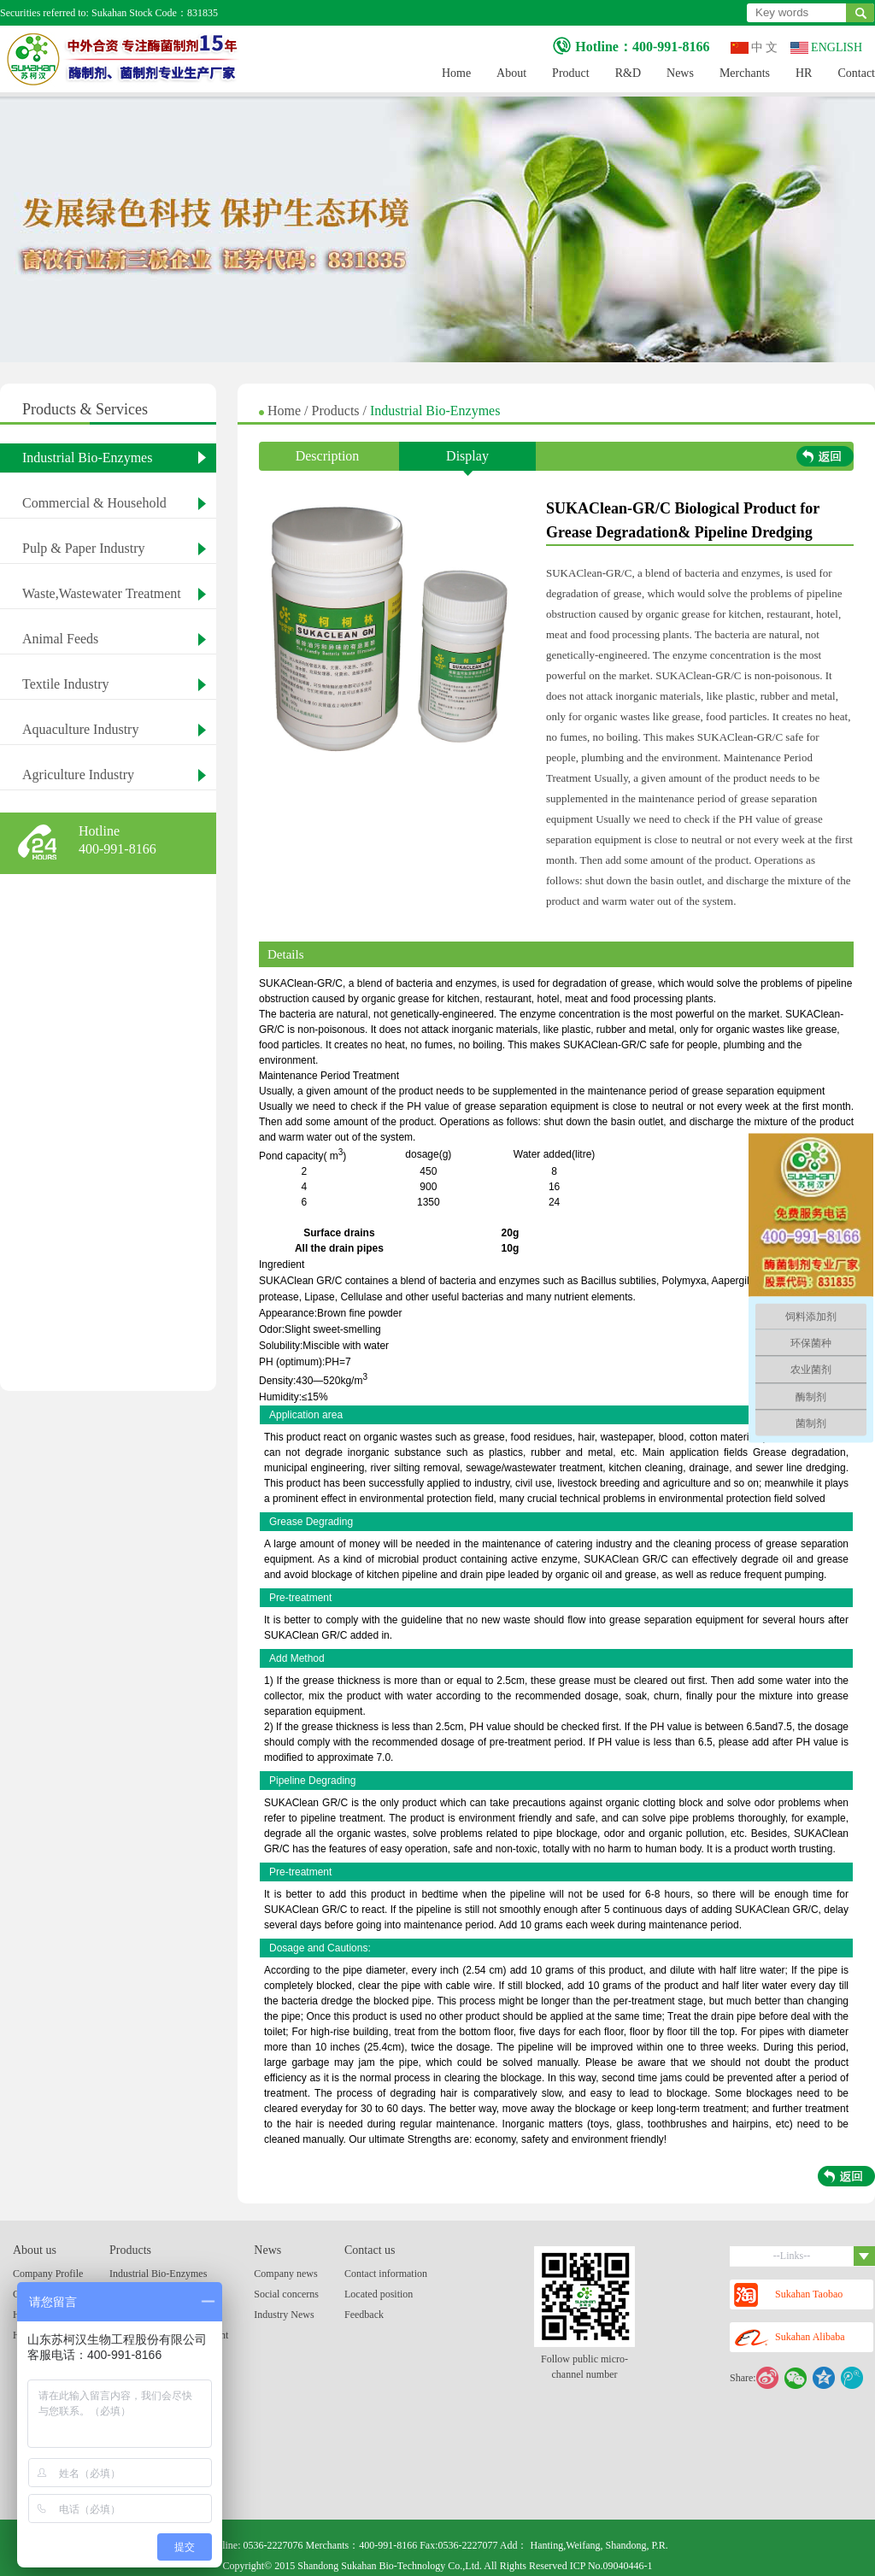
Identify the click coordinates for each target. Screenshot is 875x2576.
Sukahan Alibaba (789, 2338)
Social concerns (286, 2294)
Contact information (385, 2274)
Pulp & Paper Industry (83, 548)
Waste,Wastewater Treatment (101, 593)
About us (34, 2250)
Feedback (364, 2315)
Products (337, 410)
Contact (856, 73)
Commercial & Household (94, 503)
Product (571, 73)
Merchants (744, 73)
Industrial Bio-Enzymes (87, 457)
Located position (378, 2294)
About (511, 73)
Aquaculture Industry (80, 729)
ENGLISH (826, 47)
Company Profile (48, 2274)
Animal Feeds (60, 638)
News (680, 73)
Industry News (284, 2315)
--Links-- (824, 2256)
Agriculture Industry (78, 774)
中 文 (754, 47)
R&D (628, 73)
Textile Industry (65, 684)
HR (804, 73)
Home (456, 73)
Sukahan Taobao (788, 2295)
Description (328, 456)
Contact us (370, 2250)
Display (467, 460)
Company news (285, 2274)
